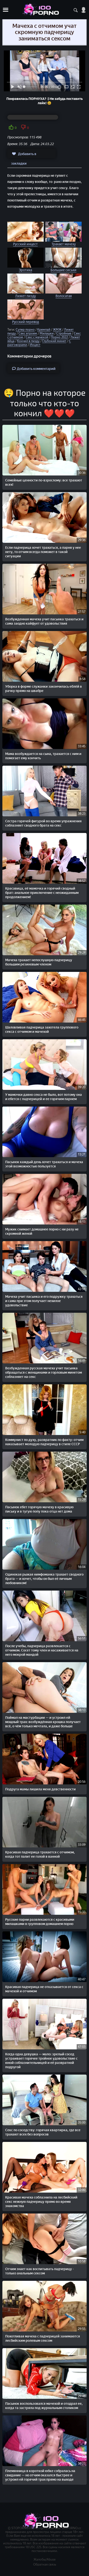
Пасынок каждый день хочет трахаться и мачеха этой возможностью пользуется (44, 1164)
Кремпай (43, 329)
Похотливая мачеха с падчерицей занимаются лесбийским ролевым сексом (42, 2338)
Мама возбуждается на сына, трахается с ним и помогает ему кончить (43, 756)
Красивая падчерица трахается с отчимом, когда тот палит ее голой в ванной (40, 1854)
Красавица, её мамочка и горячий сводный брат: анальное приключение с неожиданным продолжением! (42, 892)
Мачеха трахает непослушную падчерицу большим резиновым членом (38, 962)
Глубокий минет (54, 341)
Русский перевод (25, 322)
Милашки (47, 333)
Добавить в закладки (23, 154)
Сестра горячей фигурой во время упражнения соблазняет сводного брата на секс (43, 823)
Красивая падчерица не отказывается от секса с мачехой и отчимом (44, 1989)
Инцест (35, 345)
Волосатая (64, 296)
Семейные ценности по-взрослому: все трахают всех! (43, 482)
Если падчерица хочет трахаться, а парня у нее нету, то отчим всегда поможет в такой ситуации (43, 552)
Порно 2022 (59, 337)
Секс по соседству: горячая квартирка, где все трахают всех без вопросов (42, 2132)
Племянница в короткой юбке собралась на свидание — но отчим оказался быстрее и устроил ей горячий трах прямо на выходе (40, 2475)
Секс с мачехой (37, 337)
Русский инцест (25, 244)
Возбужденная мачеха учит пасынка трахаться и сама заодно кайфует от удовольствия (44, 621)
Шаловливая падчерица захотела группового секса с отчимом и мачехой (41, 1029)
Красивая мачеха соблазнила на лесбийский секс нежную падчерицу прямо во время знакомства (41, 2201)
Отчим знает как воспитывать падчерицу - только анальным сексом (39, 2271)
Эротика (25, 270)
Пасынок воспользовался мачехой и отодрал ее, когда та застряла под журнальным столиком (44, 2406)
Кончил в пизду (28, 341)
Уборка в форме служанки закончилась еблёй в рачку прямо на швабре (43, 689)
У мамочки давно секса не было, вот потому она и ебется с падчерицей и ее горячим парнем (43, 1097)
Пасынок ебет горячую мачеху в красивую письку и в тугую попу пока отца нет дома (39, 1509)
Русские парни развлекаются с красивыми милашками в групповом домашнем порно (39, 1922)
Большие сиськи (63, 270)
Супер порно (25, 329)
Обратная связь (44, 2564)
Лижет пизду (25, 296)
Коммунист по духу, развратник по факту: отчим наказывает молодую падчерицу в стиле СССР (44, 1442)
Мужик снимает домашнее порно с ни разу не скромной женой (42, 1231)
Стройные (63, 333)
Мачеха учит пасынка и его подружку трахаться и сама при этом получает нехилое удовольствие (44, 1301)
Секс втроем (28, 333)
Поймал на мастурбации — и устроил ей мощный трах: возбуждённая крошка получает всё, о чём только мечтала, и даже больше (43, 1722)
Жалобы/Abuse (44, 2559)
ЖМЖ (57, 329)
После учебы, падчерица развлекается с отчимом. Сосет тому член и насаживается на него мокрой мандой (41, 1650)
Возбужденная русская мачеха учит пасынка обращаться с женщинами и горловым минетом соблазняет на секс (43, 1372)
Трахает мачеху (64, 244)
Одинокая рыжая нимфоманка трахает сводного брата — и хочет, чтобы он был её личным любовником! (44, 1578)
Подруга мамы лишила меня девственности (40, 1789)
